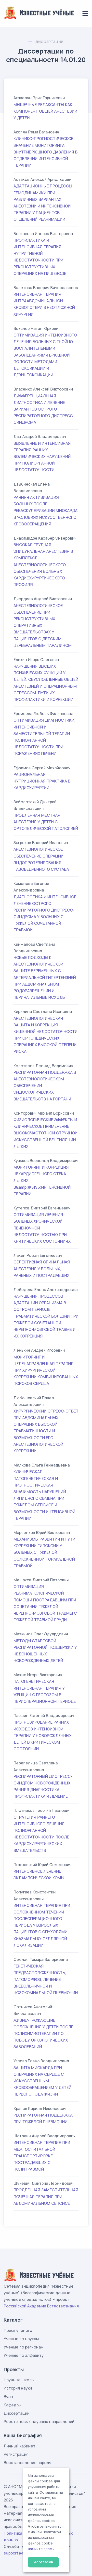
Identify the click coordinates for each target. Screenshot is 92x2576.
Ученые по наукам (21, 2338)
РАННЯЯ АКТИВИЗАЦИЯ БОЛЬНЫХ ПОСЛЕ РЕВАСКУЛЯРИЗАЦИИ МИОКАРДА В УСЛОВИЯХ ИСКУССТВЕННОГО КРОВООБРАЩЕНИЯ (45, 511)
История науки (18, 2388)
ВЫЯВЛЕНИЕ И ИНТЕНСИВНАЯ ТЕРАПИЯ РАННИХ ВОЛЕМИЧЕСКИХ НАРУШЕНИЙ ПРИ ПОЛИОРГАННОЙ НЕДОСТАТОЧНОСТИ (42, 457)
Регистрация (16, 2454)
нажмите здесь (41, 2549)
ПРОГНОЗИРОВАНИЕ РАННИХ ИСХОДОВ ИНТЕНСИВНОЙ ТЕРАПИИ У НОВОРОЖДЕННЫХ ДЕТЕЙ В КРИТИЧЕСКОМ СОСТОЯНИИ (42, 1735)
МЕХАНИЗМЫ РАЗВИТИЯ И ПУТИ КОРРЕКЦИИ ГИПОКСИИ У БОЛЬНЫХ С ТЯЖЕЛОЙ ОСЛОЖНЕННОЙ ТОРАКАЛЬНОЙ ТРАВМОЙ (44, 1552)
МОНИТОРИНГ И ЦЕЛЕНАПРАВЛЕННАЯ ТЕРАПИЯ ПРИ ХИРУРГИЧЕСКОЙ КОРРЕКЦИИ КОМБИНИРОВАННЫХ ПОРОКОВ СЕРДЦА (45, 1370)
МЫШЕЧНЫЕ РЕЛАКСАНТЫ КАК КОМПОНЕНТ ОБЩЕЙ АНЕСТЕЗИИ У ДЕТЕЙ (45, 111)
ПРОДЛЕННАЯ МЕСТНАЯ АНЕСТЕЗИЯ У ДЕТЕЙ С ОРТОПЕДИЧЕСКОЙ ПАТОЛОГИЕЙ (45, 822)
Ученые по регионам (23, 2347)
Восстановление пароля (27, 2462)
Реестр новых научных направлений (39, 2421)
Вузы (8, 2396)
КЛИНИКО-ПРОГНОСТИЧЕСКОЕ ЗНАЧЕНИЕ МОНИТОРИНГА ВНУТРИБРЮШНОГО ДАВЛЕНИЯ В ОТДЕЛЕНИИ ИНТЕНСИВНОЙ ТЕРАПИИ (45, 152)
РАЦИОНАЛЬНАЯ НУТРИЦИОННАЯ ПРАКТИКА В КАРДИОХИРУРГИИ (41, 781)
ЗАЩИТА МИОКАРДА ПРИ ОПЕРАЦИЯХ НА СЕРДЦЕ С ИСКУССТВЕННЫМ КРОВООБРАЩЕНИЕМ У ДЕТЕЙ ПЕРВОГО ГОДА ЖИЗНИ (42, 2081)
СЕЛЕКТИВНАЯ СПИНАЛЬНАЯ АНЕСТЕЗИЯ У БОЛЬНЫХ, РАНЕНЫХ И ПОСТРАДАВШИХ (41, 1268)
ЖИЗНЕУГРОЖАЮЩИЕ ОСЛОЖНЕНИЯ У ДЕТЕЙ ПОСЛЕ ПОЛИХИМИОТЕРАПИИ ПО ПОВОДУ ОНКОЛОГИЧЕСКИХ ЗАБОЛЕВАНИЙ (43, 2034)
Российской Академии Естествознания (41, 2306)
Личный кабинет (19, 2446)
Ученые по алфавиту (24, 2355)
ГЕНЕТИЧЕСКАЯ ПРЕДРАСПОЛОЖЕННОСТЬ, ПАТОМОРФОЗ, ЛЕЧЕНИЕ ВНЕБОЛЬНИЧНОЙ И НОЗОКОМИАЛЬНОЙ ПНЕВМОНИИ (45, 1979)
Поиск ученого (18, 2330)
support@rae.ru (18, 2553)
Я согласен (43, 2562)
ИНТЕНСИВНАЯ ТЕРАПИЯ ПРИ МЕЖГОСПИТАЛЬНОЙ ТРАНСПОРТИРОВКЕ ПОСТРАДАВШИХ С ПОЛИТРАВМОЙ (41, 2156)
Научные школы (19, 2379)
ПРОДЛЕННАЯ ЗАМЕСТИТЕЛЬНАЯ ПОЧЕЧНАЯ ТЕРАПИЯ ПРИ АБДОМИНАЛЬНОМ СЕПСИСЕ (45, 2196)
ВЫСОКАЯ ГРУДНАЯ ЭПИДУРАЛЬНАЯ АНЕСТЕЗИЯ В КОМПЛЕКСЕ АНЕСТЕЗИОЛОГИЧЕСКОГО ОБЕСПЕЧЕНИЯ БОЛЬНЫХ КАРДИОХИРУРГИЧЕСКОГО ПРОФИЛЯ (43, 564)
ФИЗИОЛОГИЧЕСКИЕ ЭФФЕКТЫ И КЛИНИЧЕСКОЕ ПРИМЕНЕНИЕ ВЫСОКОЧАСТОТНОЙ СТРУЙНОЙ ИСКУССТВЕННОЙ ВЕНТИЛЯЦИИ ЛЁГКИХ (45, 1133)
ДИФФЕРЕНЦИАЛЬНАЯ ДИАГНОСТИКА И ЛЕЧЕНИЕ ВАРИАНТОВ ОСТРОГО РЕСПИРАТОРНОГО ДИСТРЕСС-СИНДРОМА (44, 409)
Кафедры (12, 2405)
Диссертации (49, 41)
